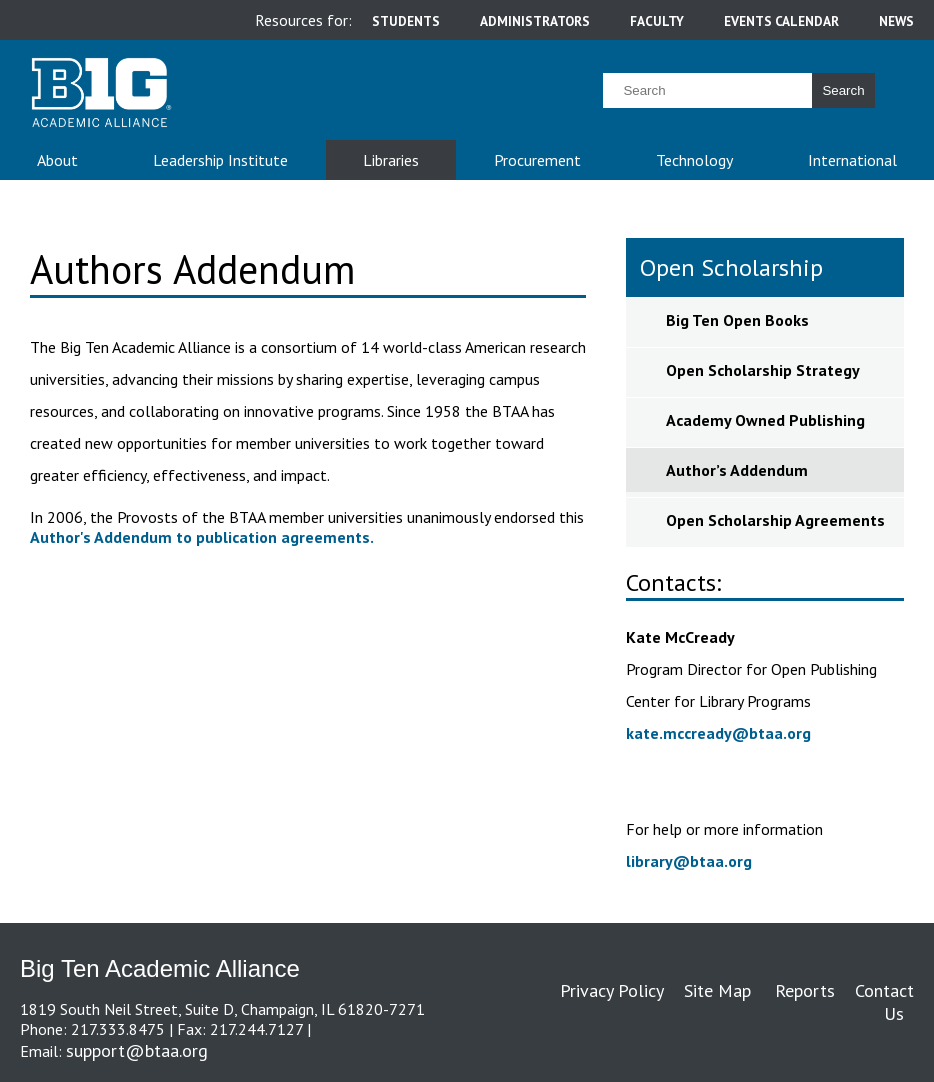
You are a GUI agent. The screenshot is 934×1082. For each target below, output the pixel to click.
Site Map (717, 990)
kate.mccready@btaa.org (718, 733)
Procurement (537, 160)
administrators (535, 21)
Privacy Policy (612, 990)
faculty (657, 21)
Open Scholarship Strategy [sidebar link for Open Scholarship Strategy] (763, 370)
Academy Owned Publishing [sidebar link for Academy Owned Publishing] (765, 420)
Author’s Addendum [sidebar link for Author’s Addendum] (739, 470)
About (57, 160)
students (406, 21)
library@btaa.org (689, 861)
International (852, 160)
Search (843, 90)
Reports (805, 990)
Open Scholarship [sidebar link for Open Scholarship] (731, 267)
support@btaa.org (137, 1050)
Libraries (391, 160)
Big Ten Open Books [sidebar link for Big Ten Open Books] (737, 320)
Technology (694, 160)
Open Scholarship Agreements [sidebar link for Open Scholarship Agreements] (775, 520)
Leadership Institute (220, 160)
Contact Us (884, 1002)
